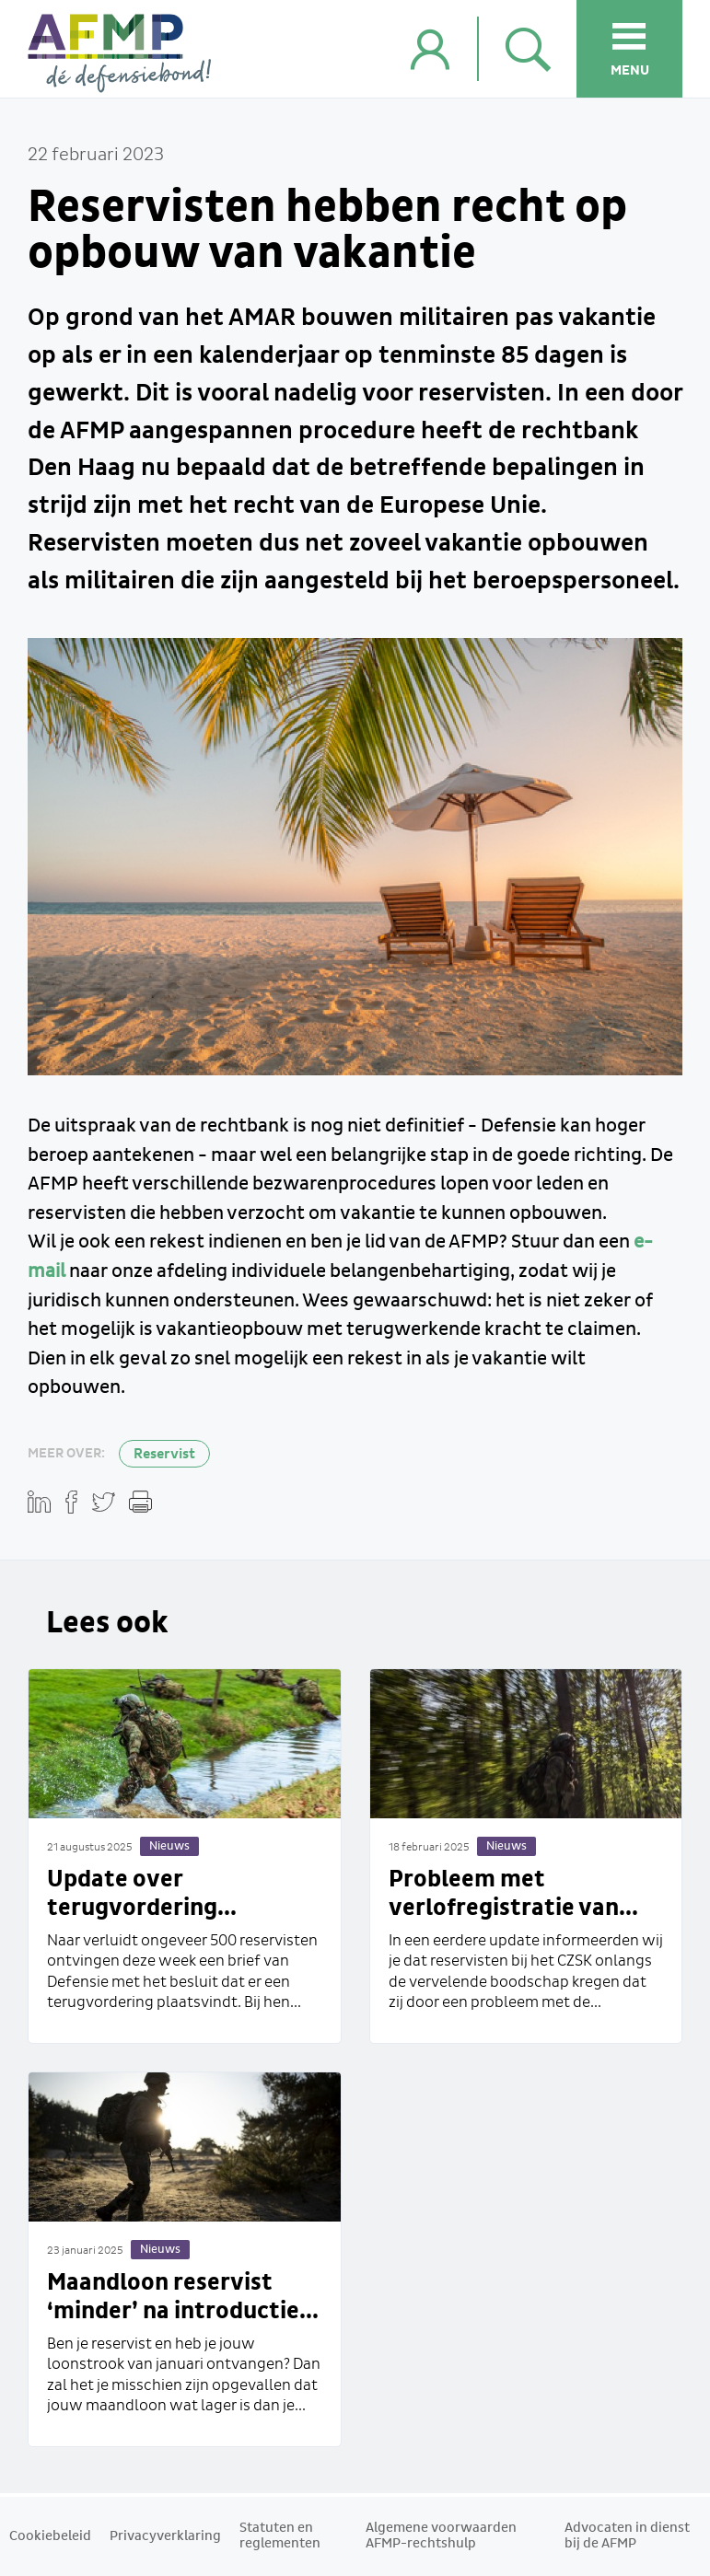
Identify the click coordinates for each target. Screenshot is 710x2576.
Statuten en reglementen (279, 2536)
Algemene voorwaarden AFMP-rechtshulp (441, 2536)
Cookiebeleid (50, 2536)
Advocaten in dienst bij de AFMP (627, 2536)
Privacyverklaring (165, 2536)
